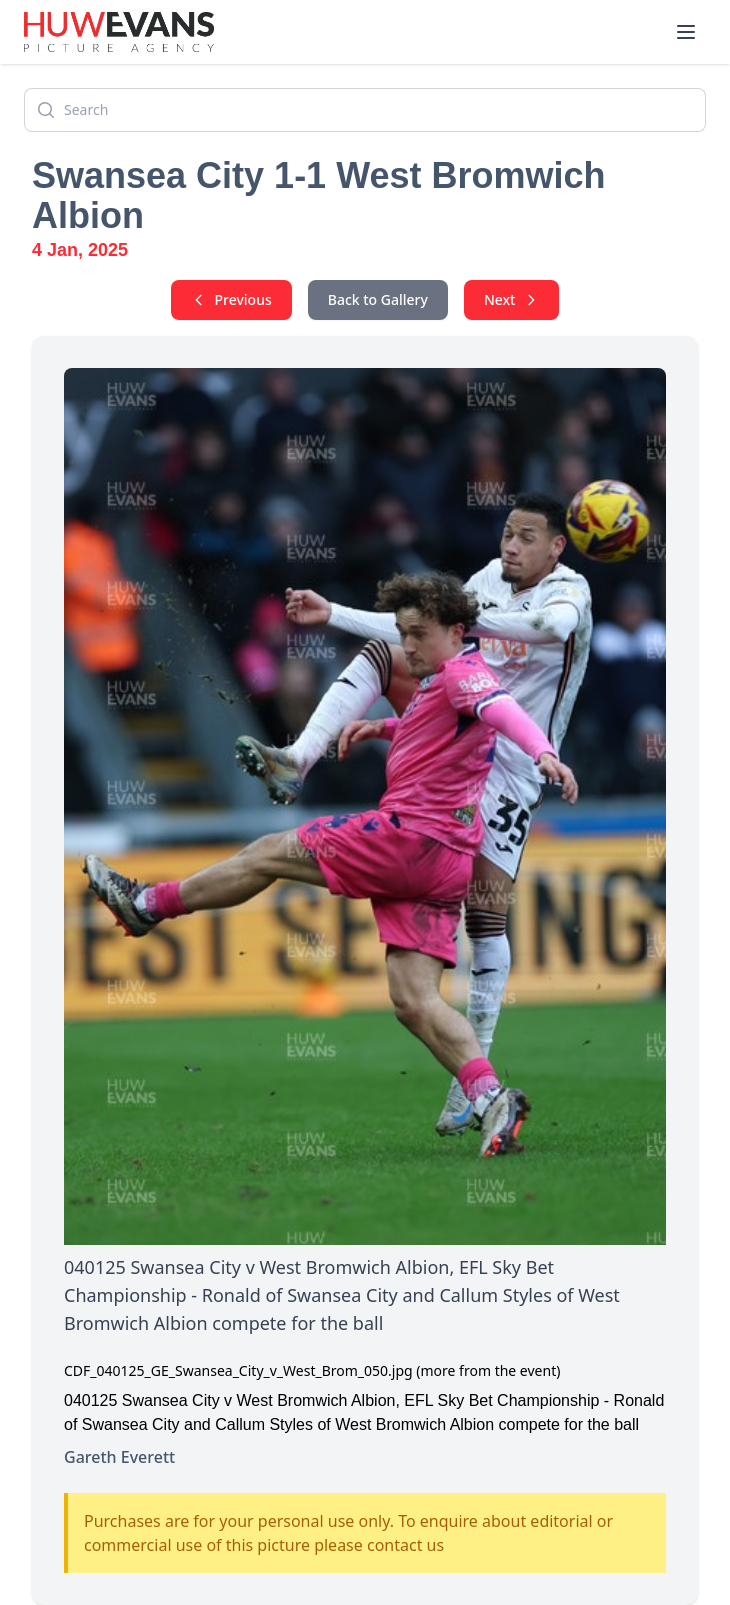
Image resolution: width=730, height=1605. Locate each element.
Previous (231, 299)
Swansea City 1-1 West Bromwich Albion (319, 195)
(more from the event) (488, 1370)
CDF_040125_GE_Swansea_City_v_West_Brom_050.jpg (238, 1370)
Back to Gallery (378, 299)
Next (512, 299)
